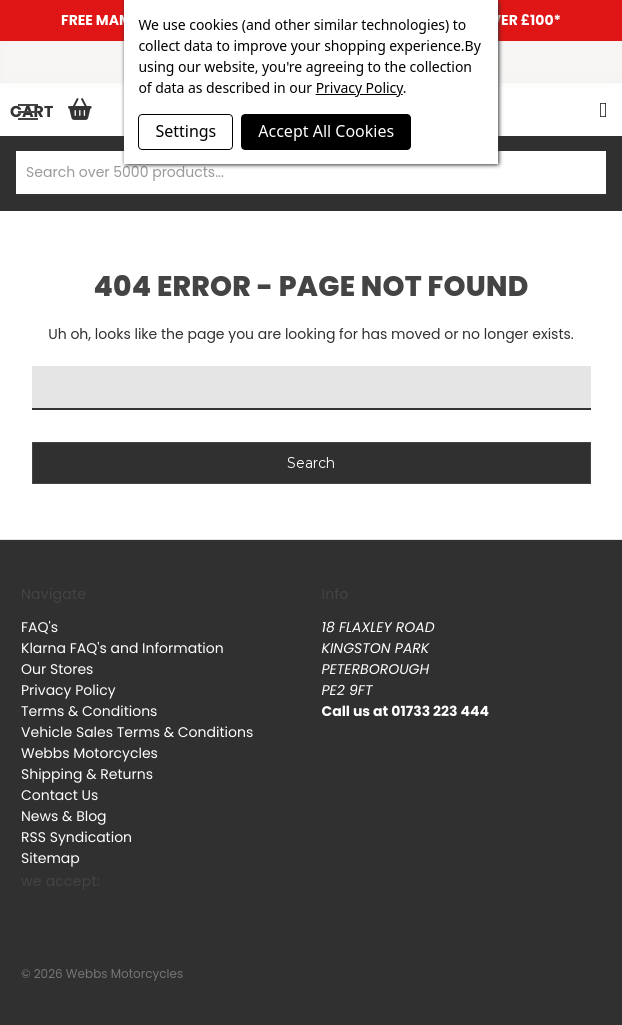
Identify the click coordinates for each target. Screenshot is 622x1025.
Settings (185, 131)
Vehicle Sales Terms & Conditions (137, 732)
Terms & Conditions (89, 711)
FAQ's (39, 627)
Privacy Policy (68, 690)
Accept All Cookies (326, 131)
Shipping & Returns (87, 774)
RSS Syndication (76, 837)
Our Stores (57, 669)
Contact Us (59, 795)
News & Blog (64, 816)
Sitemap (50, 858)
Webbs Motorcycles (89, 753)
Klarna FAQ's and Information (122, 648)
